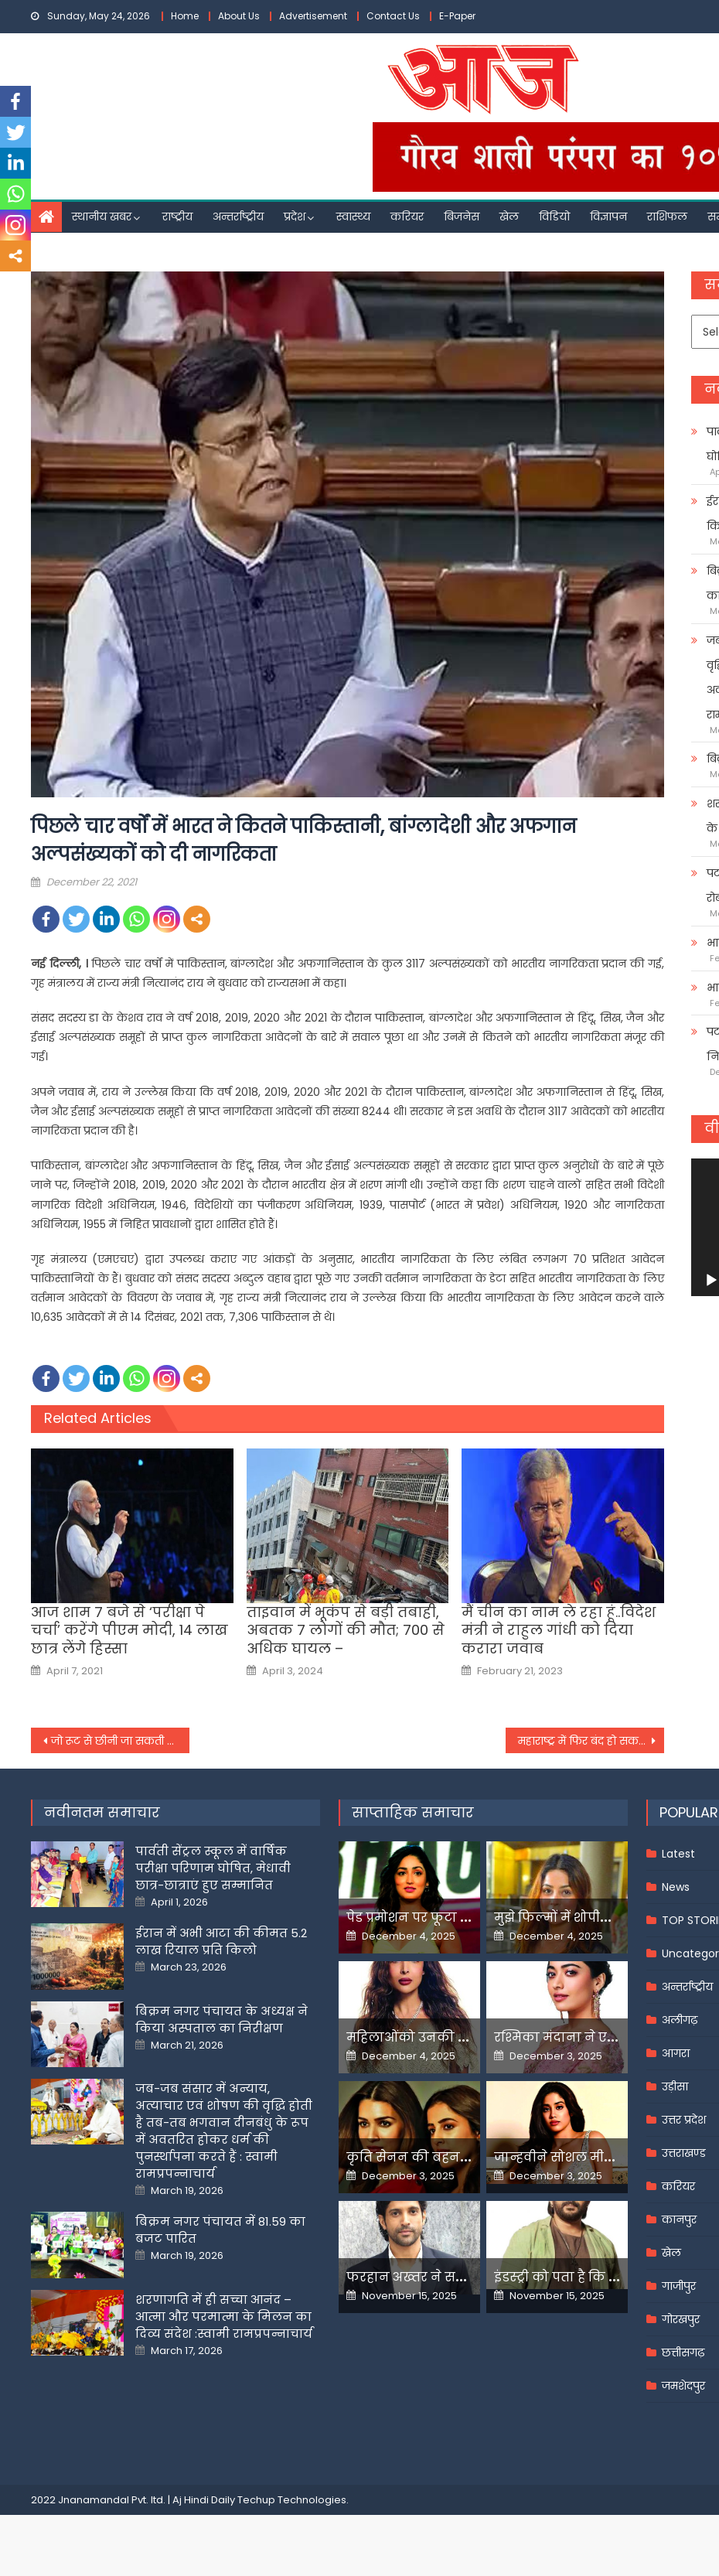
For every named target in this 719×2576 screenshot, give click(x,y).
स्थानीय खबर (101, 216)
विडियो (554, 216)
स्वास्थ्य (353, 216)
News (676, 1887)
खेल (509, 216)
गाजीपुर (679, 2286)
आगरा (676, 2053)
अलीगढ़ (679, 2020)
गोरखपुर (681, 2319)
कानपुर (679, 2219)
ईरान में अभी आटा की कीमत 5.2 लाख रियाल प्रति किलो (221, 1941)
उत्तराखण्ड (684, 2153)
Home (185, 15)
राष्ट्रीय (177, 216)
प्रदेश (294, 216)
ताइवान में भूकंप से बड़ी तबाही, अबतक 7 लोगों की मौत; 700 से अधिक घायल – (346, 1630)
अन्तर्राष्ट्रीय (238, 216)
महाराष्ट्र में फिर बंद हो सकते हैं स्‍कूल (591, 1741)
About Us (239, 15)
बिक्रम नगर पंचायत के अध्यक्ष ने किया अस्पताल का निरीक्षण (221, 2019)
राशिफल (667, 216)
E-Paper (457, 15)
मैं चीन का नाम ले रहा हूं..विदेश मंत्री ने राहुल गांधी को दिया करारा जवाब (559, 1630)
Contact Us (393, 15)
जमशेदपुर (683, 2385)
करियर (407, 216)
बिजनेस (461, 216)
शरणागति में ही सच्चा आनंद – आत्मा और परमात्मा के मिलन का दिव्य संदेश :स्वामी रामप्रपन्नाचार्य (223, 2316)
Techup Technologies (291, 2499)
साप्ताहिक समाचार (413, 1812)
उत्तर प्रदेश (684, 2119)
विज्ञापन (608, 216)
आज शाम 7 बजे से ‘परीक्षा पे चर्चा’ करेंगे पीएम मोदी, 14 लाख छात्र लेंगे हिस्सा (129, 1630)
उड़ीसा (675, 2086)
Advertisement (313, 15)
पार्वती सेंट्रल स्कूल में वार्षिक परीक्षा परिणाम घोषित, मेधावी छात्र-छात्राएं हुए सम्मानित (213, 1868)
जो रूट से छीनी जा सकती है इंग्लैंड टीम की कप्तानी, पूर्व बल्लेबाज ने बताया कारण (120, 1741)
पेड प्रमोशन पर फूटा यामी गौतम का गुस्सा (463, 1917)
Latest (678, 1853)
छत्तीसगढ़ (683, 2352)
